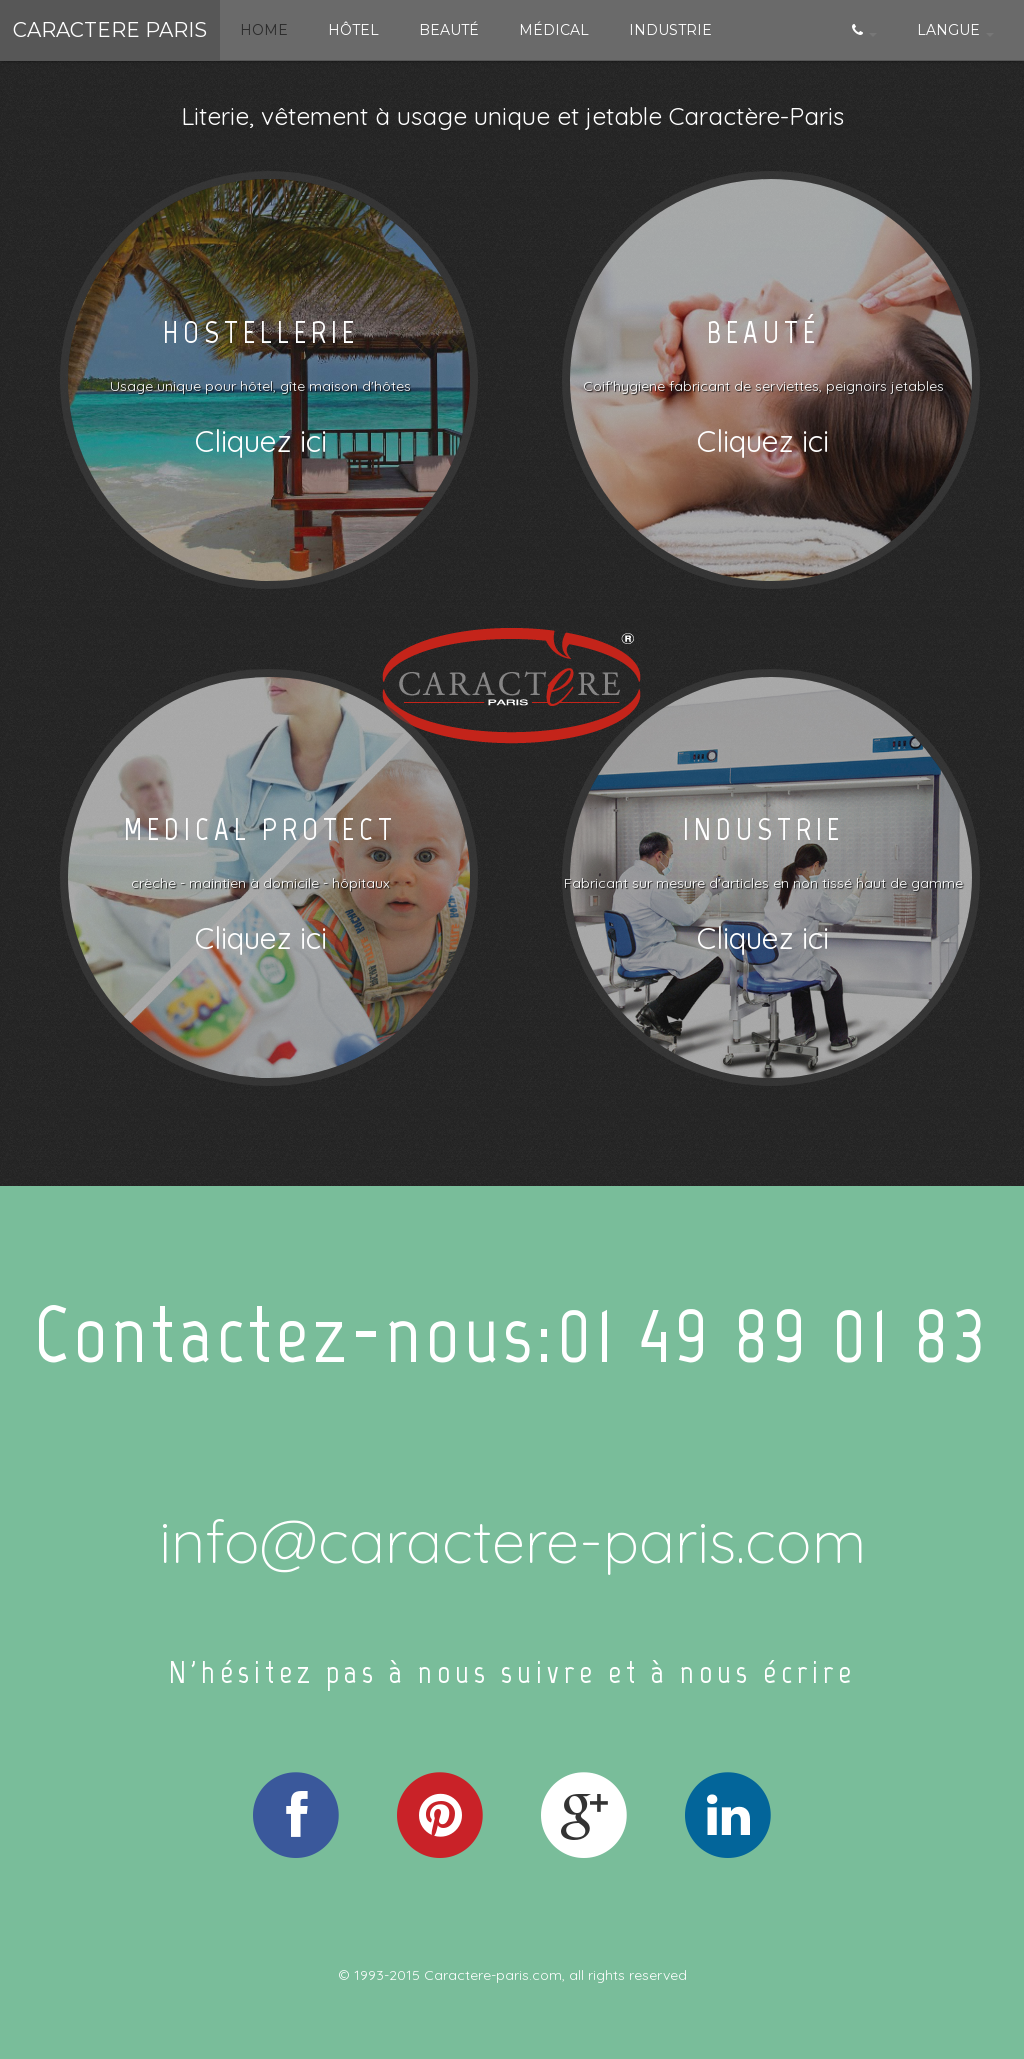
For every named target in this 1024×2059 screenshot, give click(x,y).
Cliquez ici (261, 441)
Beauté (449, 30)
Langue (955, 30)
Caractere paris (110, 30)
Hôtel (353, 30)
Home (264, 30)
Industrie (670, 30)
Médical (554, 30)
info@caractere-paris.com (512, 1540)
